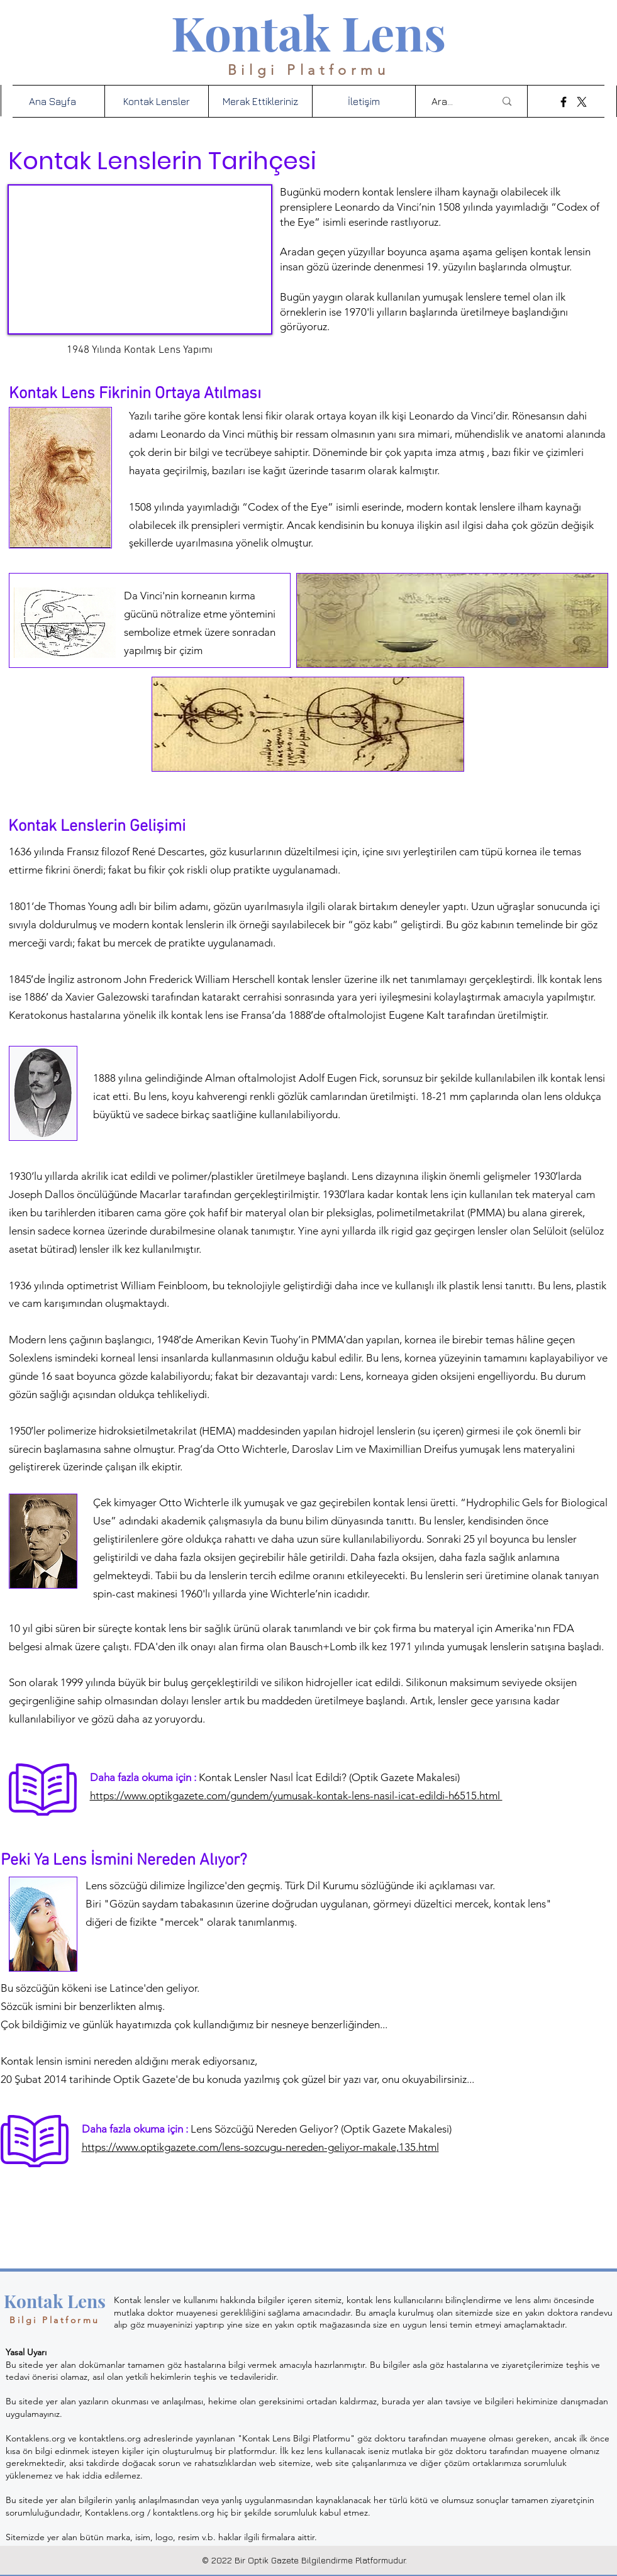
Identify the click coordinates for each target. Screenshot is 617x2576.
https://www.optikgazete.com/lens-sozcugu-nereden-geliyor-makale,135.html (260, 2147)
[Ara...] (454, 101)
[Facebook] (563, 102)
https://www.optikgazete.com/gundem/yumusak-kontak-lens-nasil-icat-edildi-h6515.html (296, 1795)
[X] (582, 102)
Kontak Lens (308, 32)
